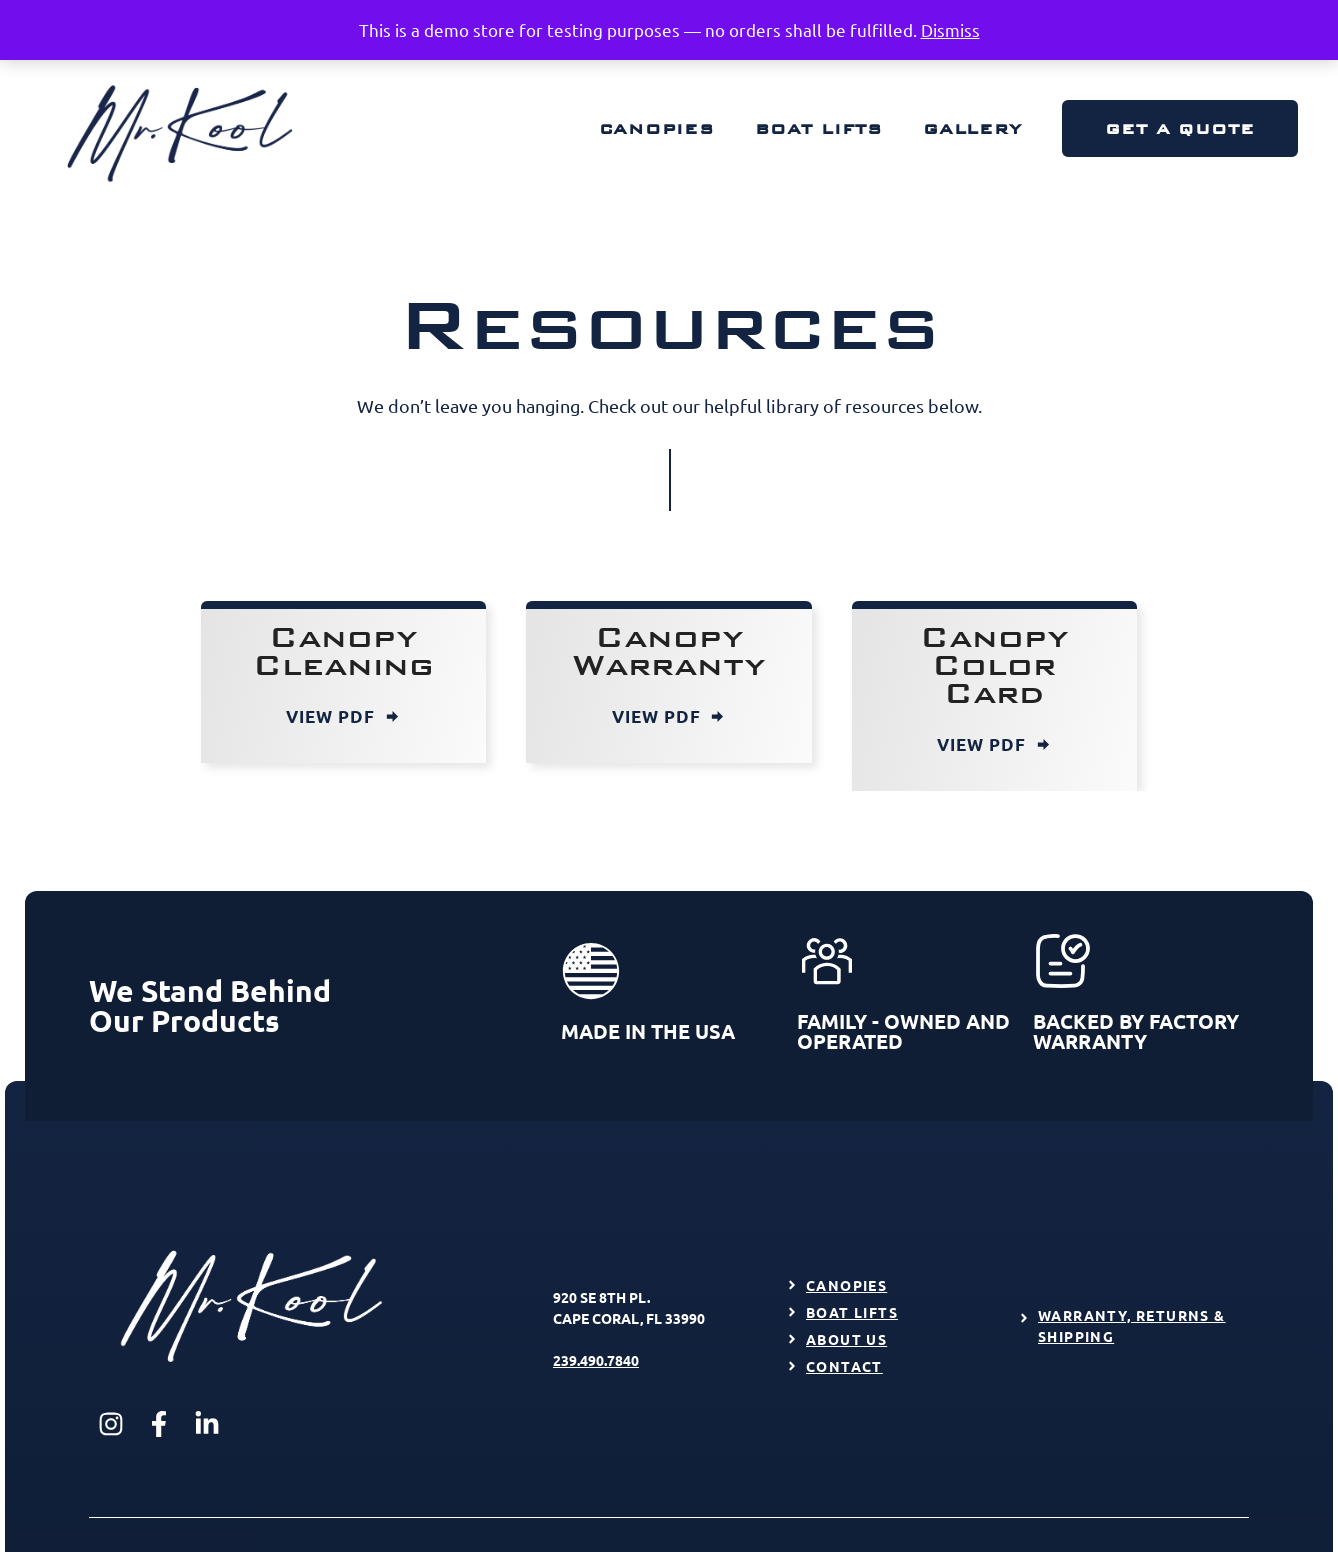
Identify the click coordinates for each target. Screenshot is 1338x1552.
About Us (846, 1339)
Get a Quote (1180, 128)
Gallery (972, 128)
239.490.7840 (596, 1360)
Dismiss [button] (950, 29)
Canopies (657, 128)
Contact (844, 1366)
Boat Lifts (819, 128)
